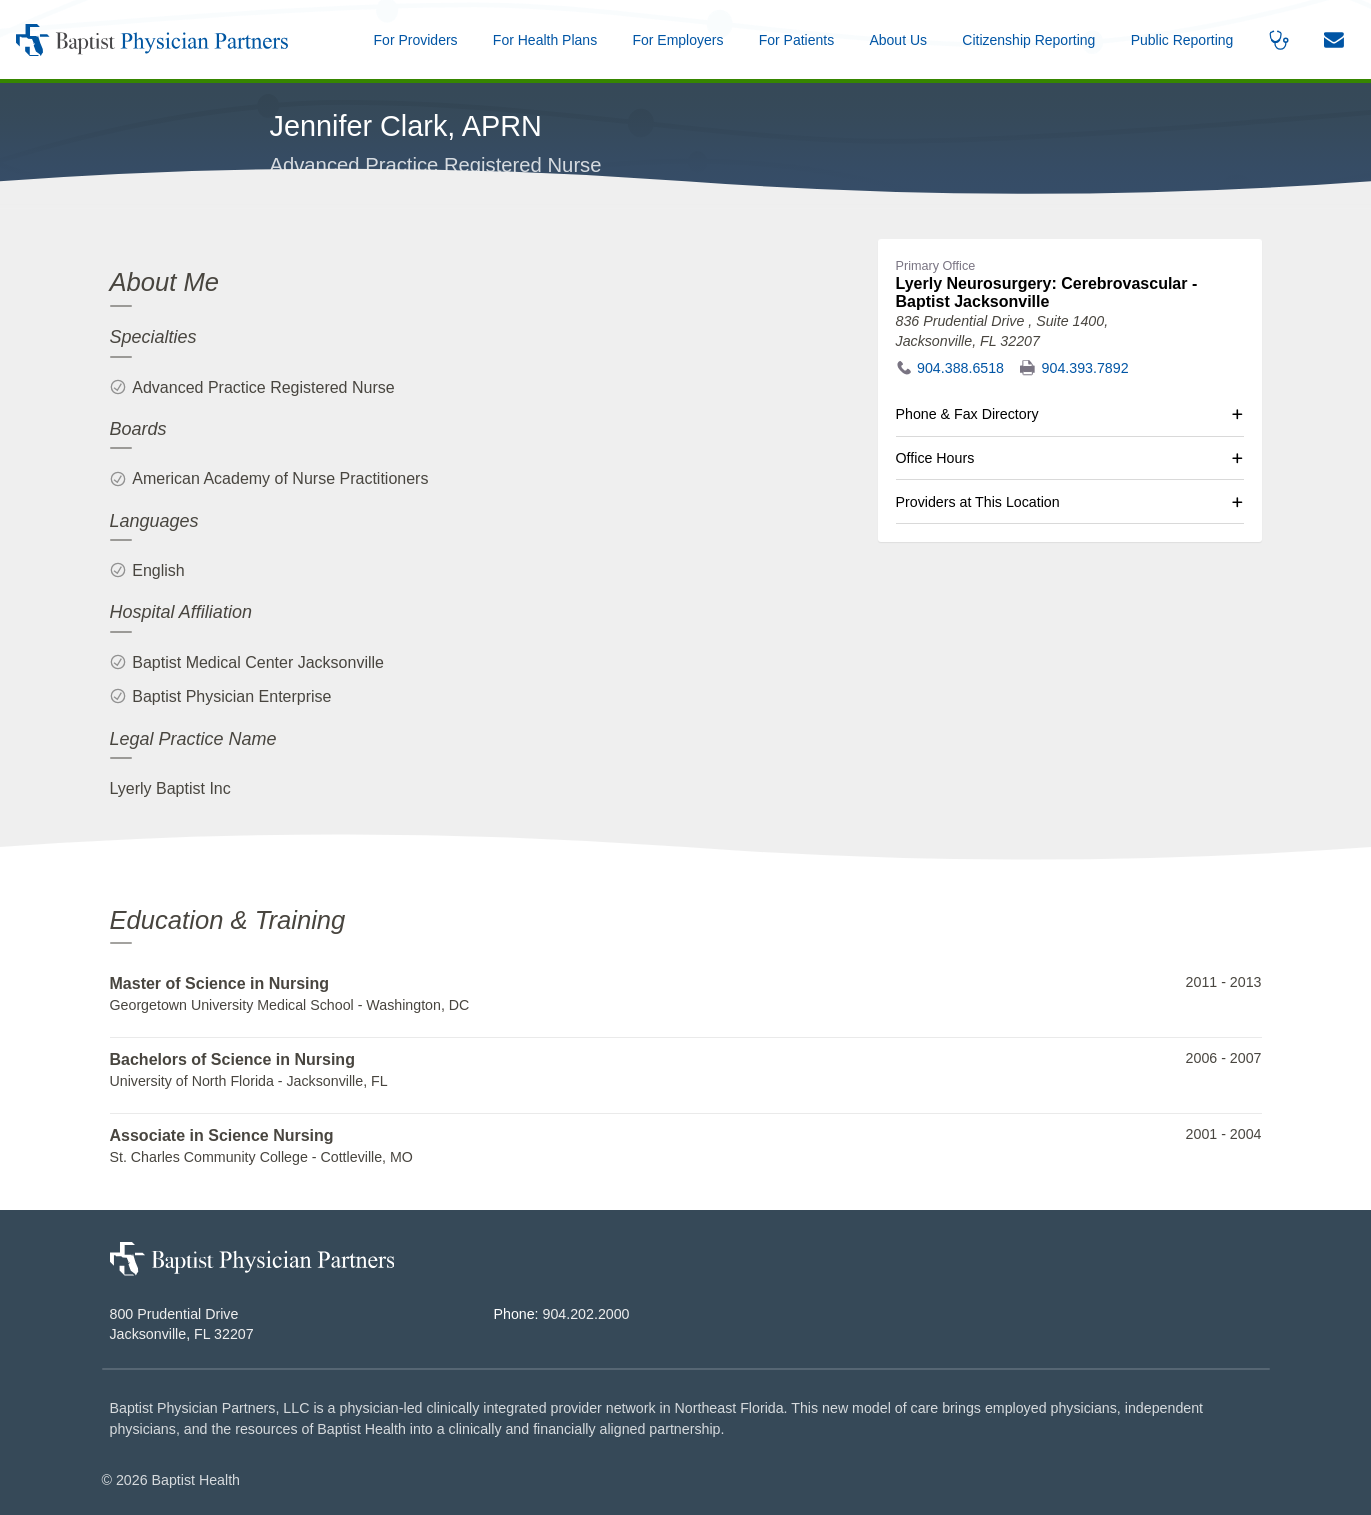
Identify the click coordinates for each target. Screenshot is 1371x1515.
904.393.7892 (1085, 368)
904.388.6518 (960, 368)
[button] (898, 39)
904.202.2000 (586, 1314)
